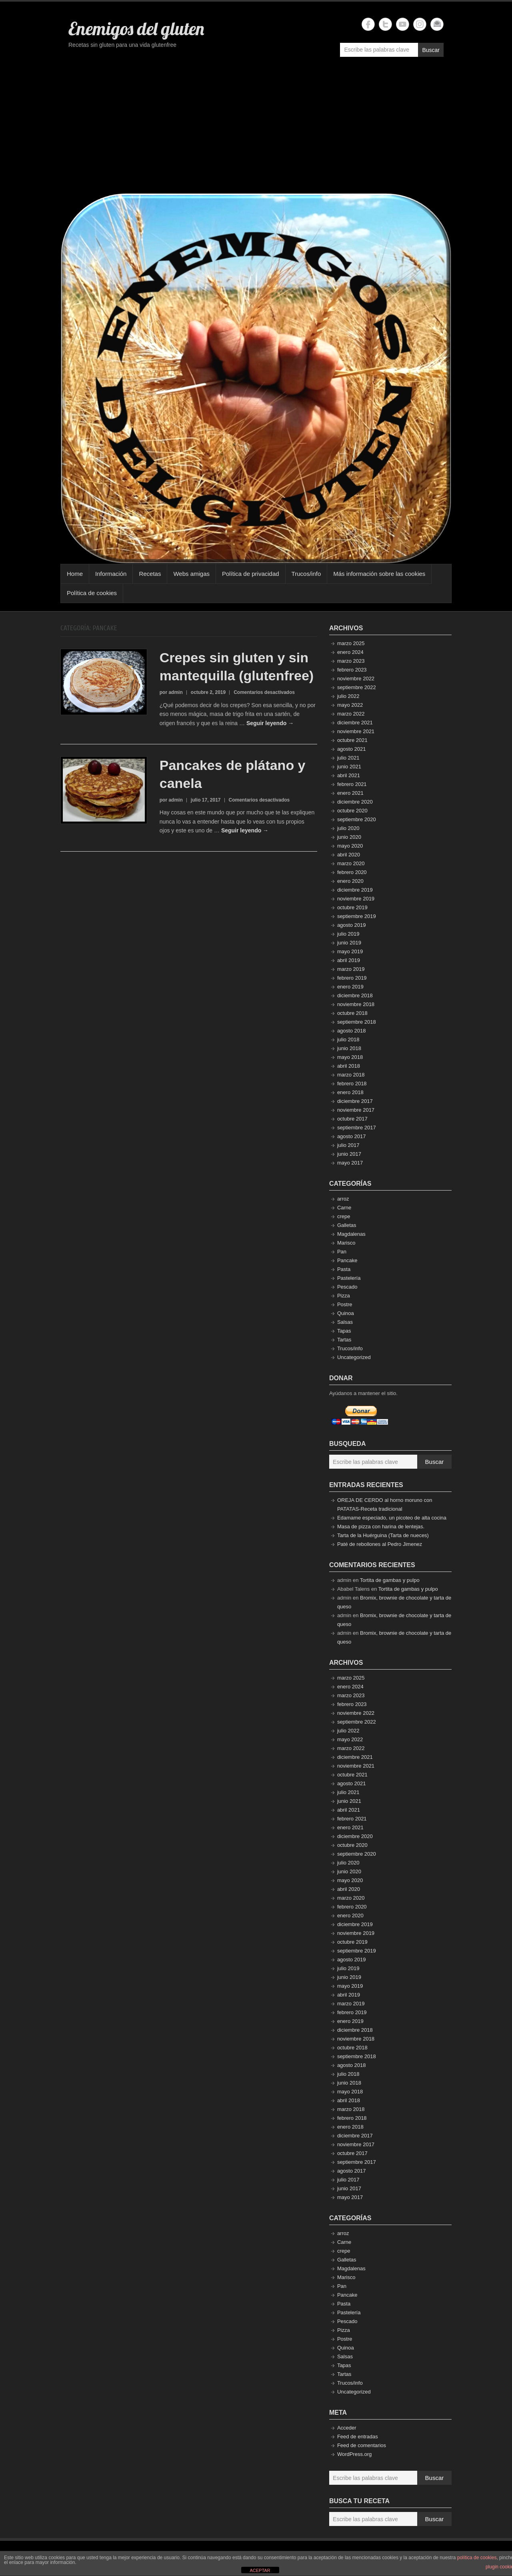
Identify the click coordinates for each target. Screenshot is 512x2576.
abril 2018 (348, 1066)
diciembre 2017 (355, 1101)
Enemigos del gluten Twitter (385, 24)
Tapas (344, 1331)
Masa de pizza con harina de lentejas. (380, 1527)
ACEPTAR (260, 2570)
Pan (341, 1252)
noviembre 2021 (355, 731)
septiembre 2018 (356, 1022)
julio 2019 (348, 934)
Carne (344, 1208)
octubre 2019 (352, 907)
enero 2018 (350, 1092)
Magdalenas (351, 1234)
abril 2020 (348, 855)
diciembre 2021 (355, 723)
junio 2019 (349, 943)
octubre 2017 (352, 1119)
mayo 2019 (350, 951)
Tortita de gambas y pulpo (390, 1580)
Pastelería (349, 1278)
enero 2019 (350, 987)
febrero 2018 (352, 1084)
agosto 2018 (351, 1031)
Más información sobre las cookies (379, 573)
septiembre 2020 (356, 819)
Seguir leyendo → (270, 723)
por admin (171, 692)
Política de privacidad (250, 573)
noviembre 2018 (355, 1004)
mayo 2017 (350, 1163)
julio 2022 (348, 696)
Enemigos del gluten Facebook (368, 24)
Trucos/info (306, 573)
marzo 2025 (351, 643)
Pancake (347, 1260)
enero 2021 (350, 793)
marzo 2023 (351, 661)
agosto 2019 (351, 925)
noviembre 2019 (355, 899)
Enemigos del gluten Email (437, 24)
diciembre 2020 (355, 802)
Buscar (431, 50)
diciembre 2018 (355, 995)
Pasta (343, 1269)
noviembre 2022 (355, 679)
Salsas (345, 1322)
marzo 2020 (351, 863)
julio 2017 (348, 1145)
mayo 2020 (350, 846)
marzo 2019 (351, 969)
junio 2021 (349, 767)
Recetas (150, 573)
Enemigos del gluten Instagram (419, 24)
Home (75, 573)
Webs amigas (191, 573)
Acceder (346, 2428)
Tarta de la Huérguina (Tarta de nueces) (383, 1535)
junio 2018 (349, 1048)
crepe (343, 1216)
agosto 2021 (351, 749)
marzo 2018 (351, 1075)
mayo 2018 (350, 1057)
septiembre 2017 (356, 1128)
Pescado (347, 1287)
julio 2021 (348, 758)
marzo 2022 (351, 714)
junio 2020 (349, 837)
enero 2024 (350, 652)
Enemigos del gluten (136, 28)
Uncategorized (354, 1357)
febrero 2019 (352, 978)
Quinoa (345, 1313)
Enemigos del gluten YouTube (402, 24)
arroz (343, 1199)
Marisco (346, 1243)
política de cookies (477, 2557)
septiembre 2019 (356, 916)
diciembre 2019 (355, 890)
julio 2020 (348, 828)
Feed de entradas (357, 2437)
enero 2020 (350, 881)
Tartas (344, 1340)
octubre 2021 (352, 740)
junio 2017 (349, 1154)
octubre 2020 (352, 811)
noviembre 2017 (355, 1110)
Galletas (346, 1225)
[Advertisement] (256, 129)
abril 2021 (348, 775)
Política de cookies (92, 592)
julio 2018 (348, 1039)
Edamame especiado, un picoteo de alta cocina (391, 1518)
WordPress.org (354, 2454)
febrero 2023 (352, 670)
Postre (344, 1304)
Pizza (343, 1296)
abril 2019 (348, 960)
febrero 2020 (352, 872)
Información (110, 573)
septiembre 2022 (356, 687)
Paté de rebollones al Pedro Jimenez (379, 1544)
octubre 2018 (352, 1013)
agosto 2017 (351, 1136)
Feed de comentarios (361, 2445)
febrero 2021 (352, 784)
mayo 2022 (350, 705)
